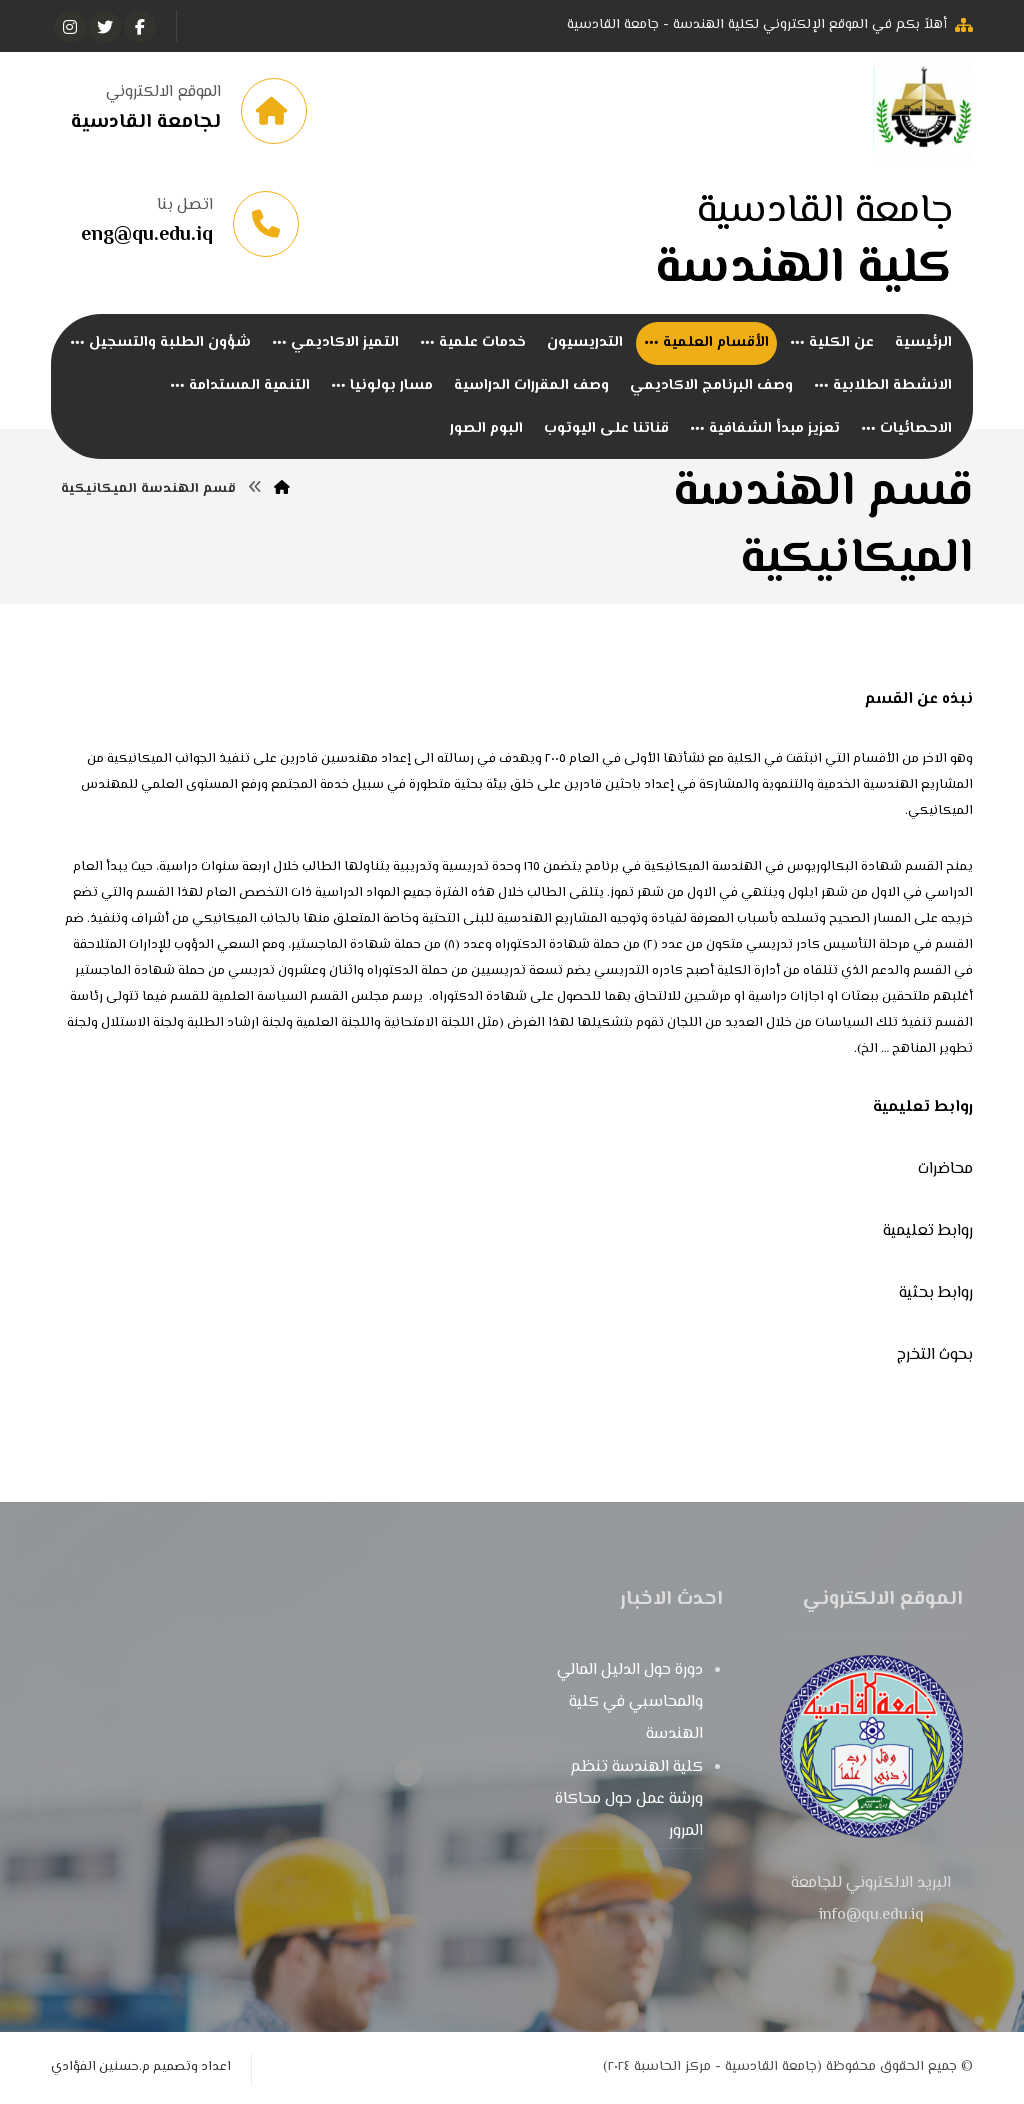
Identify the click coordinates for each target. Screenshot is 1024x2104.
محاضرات (945, 1169)
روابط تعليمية (928, 1231)
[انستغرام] (70, 27)
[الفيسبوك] (140, 27)
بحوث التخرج (935, 1355)
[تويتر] (105, 27)
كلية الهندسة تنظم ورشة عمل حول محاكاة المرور (629, 1799)
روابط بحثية (936, 1293)
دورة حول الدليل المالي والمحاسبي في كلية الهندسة (630, 1702)
